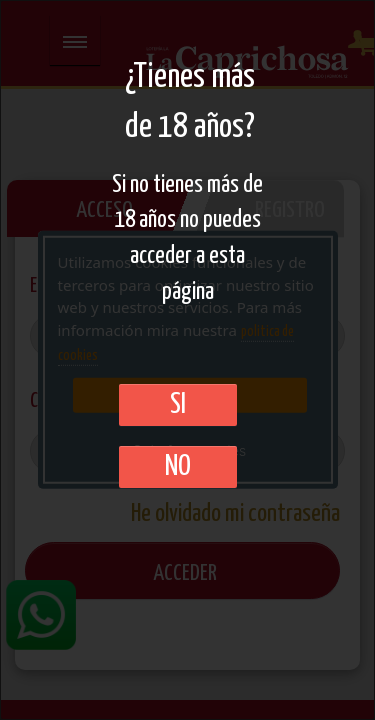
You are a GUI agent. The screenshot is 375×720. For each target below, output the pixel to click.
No (178, 467)
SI (178, 405)
